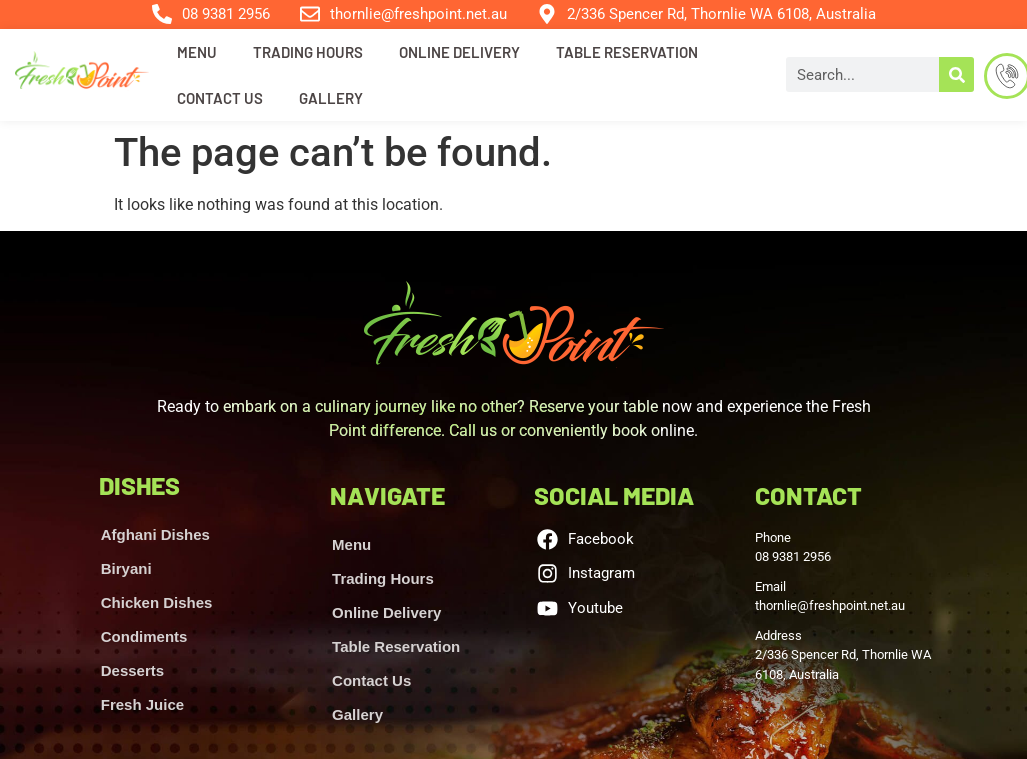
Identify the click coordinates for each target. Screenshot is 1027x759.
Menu (197, 52)
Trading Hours (308, 52)
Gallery (331, 98)
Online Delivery (459, 52)
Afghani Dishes (155, 534)
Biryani (126, 568)
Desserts (132, 670)
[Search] (956, 74)
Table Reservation (627, 52)
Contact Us (220, 98)
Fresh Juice (142, 704)
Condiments (144, 636)
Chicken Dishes (157, 602)
